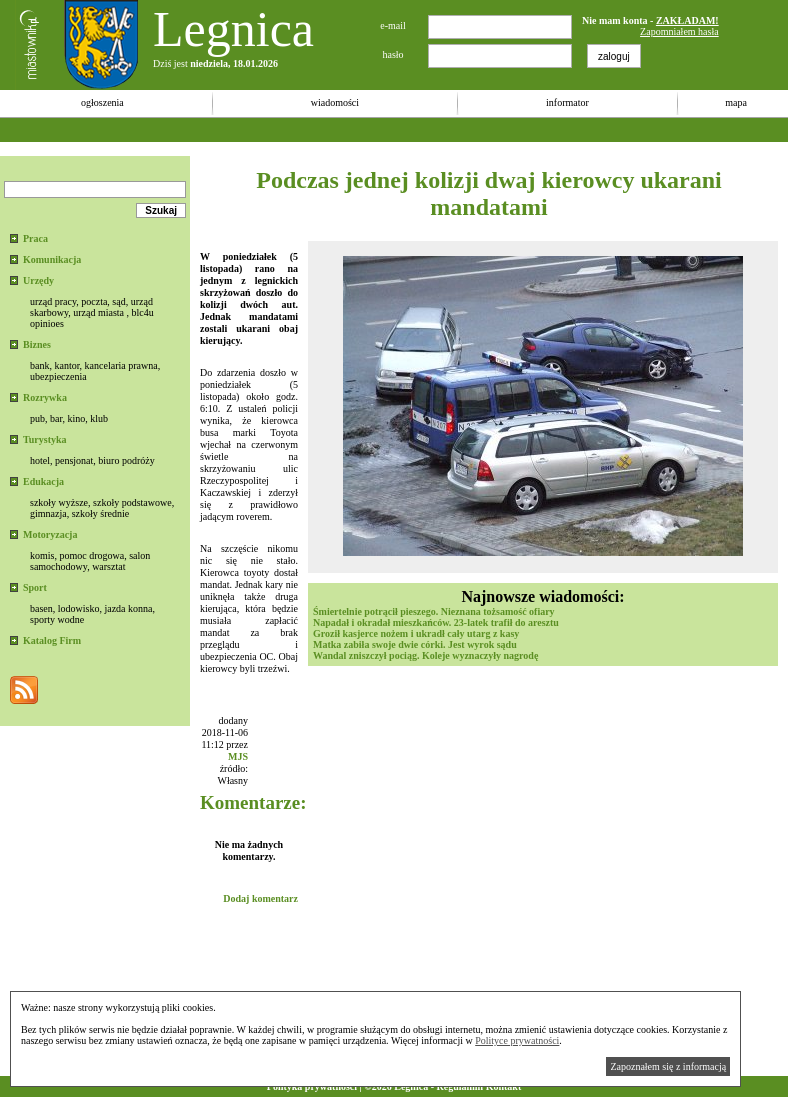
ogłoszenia (102, 102)
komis (42, 555)
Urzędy (38, 280)
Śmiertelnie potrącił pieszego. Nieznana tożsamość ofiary (434, 611)
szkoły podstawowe (132, 502)
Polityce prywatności (517, 1040)
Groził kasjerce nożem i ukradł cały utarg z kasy (416, 633)
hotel (40, 460)
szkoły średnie (101, 513)
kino (76, 418)
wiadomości (335, 102)
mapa (736, 102)
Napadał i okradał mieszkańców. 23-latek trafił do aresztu (436, 622)
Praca (35, 238)
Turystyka (45, 439)
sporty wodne (57, 619)
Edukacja (43, 481)
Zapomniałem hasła (679, 31)
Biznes (37, 344)
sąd (118, 301)
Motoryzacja (50, 534)
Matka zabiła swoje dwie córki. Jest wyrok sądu (415, 644)
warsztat (108, 566)
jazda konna (128, 608)
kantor (66, 365)
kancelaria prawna (121, 365)
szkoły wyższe (59, 502)
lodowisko (79, 608)
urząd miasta (98, 312)
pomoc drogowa (91, 555)
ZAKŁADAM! (687, 20)
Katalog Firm (52, 640)
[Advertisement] (364, 129)
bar (56, 418)
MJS (238, 756)
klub (99, 418)
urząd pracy (53, 301)
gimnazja (48, 513)
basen (41, 608)
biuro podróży (126, 460)
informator (567, 102)
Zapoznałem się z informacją (668, 1066)
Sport (35, 587)
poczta (94, 301)
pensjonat (74, 460)
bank (39, 365)
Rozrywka (45, 397)
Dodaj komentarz (260, 898)
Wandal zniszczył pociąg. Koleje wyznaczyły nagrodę (425, 655)
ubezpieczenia (58, 376)
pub (37, 418)
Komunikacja (52, 259)
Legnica (233, 29)
